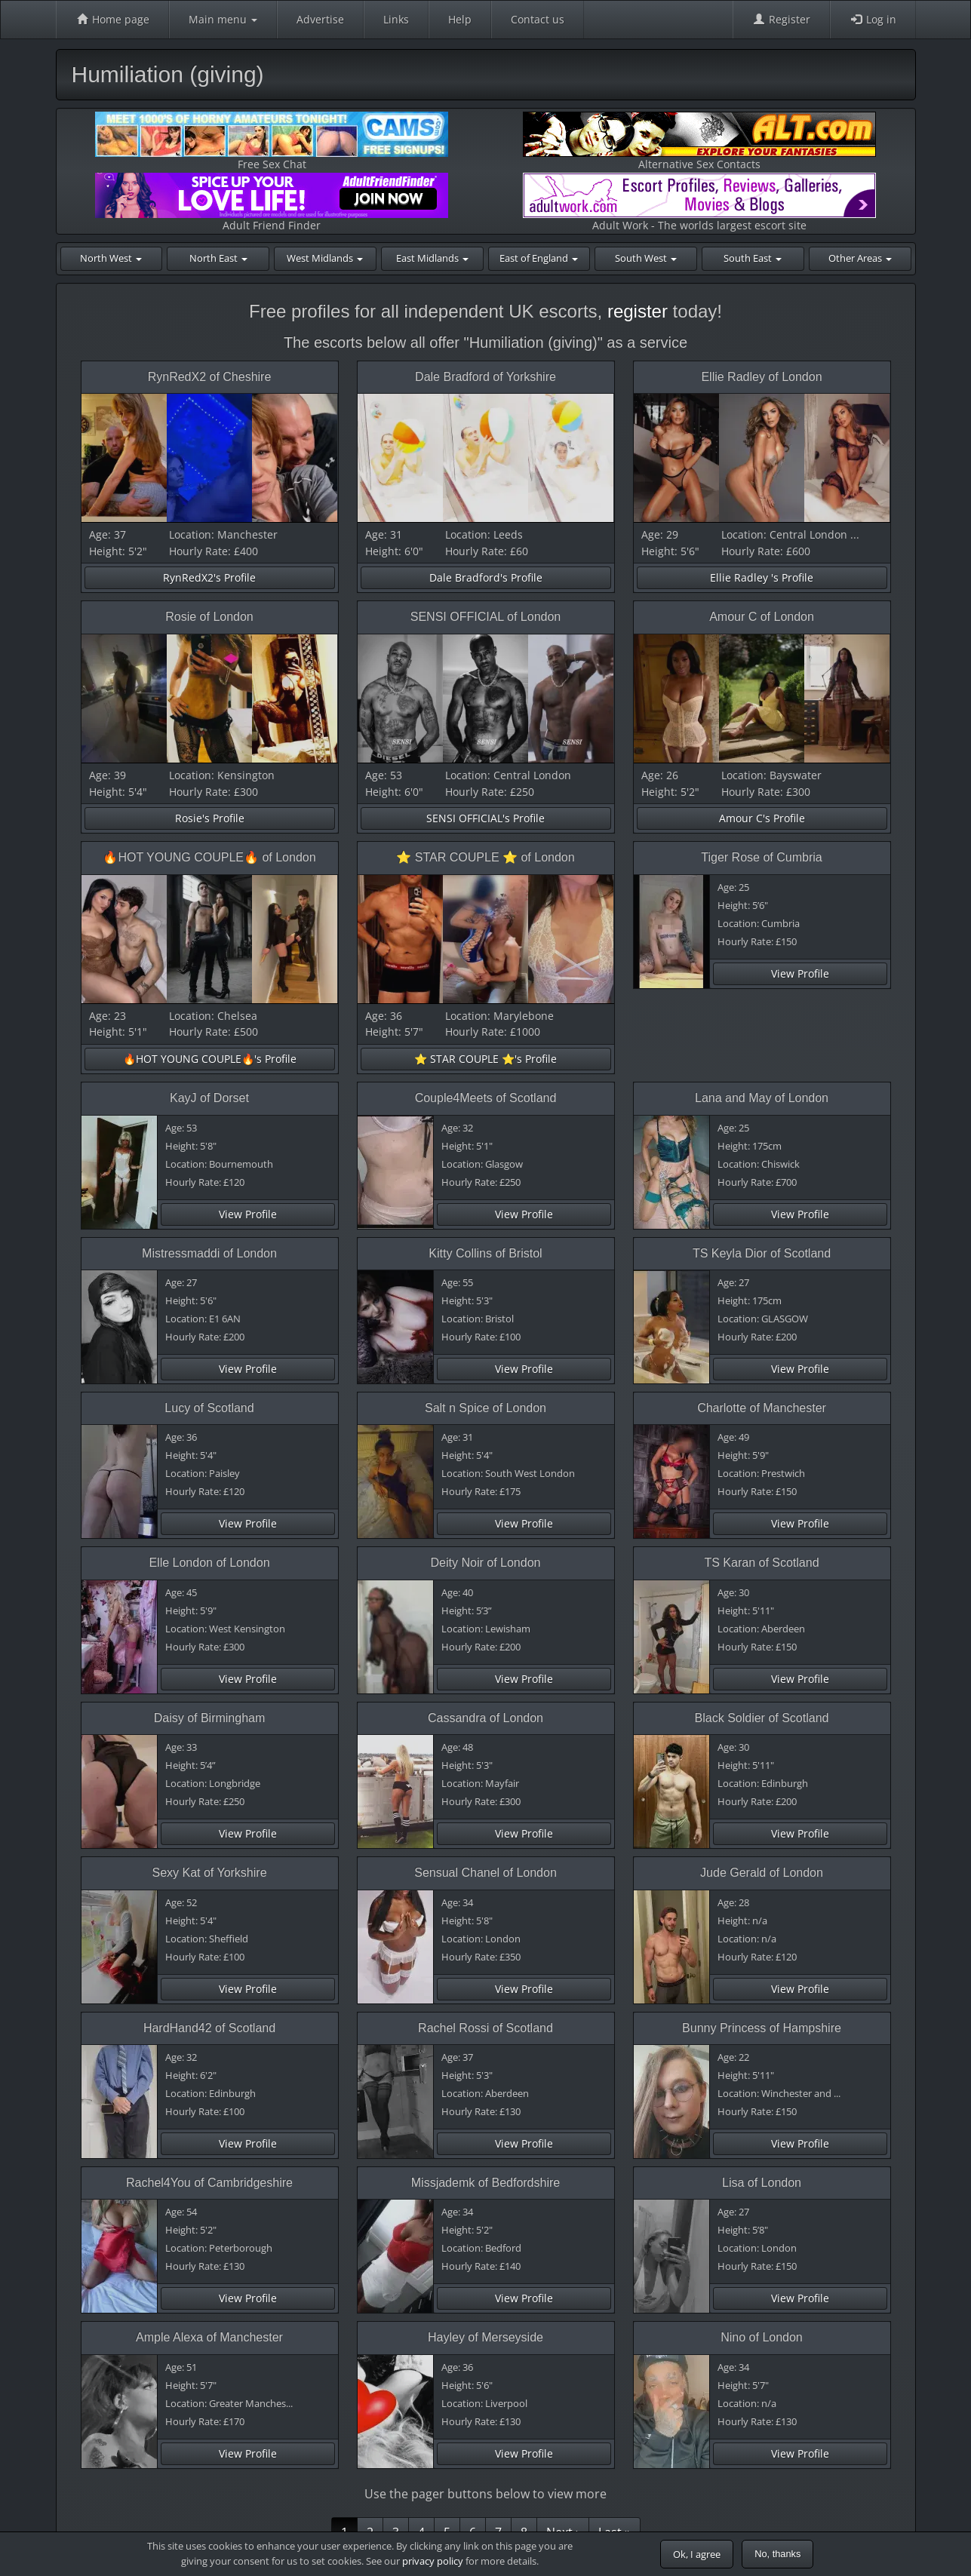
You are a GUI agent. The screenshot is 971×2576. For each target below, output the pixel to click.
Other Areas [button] (860, 258)
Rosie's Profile (209, 818)
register (637, 311)
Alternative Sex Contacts (699, 141)
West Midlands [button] (325, 258)
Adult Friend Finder (271, 202)
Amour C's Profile (762, 818)
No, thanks (777, 2553)
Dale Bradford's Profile (485, 577)
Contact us (537, 19)
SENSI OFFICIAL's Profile (485, 818)
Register (781, 19)
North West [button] (111, 258)
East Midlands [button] (432, 258)
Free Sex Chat (271, 141)
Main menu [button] (223, 19)
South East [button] (753, 258)
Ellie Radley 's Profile (761, 577)
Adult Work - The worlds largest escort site (699, 202)
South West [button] (646, 258)
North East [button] (218, 258)
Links (396, 19)
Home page (112, 19)
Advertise (320, 19)
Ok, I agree (697, 2554)
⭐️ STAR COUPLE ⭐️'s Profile (485, 1059)
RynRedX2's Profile (209, 577)
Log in (873, 19)
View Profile (800, 973)
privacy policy (432, 2561)
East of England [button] (538, 258)
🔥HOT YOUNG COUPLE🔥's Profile (210, 1059)
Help (460, 19)
